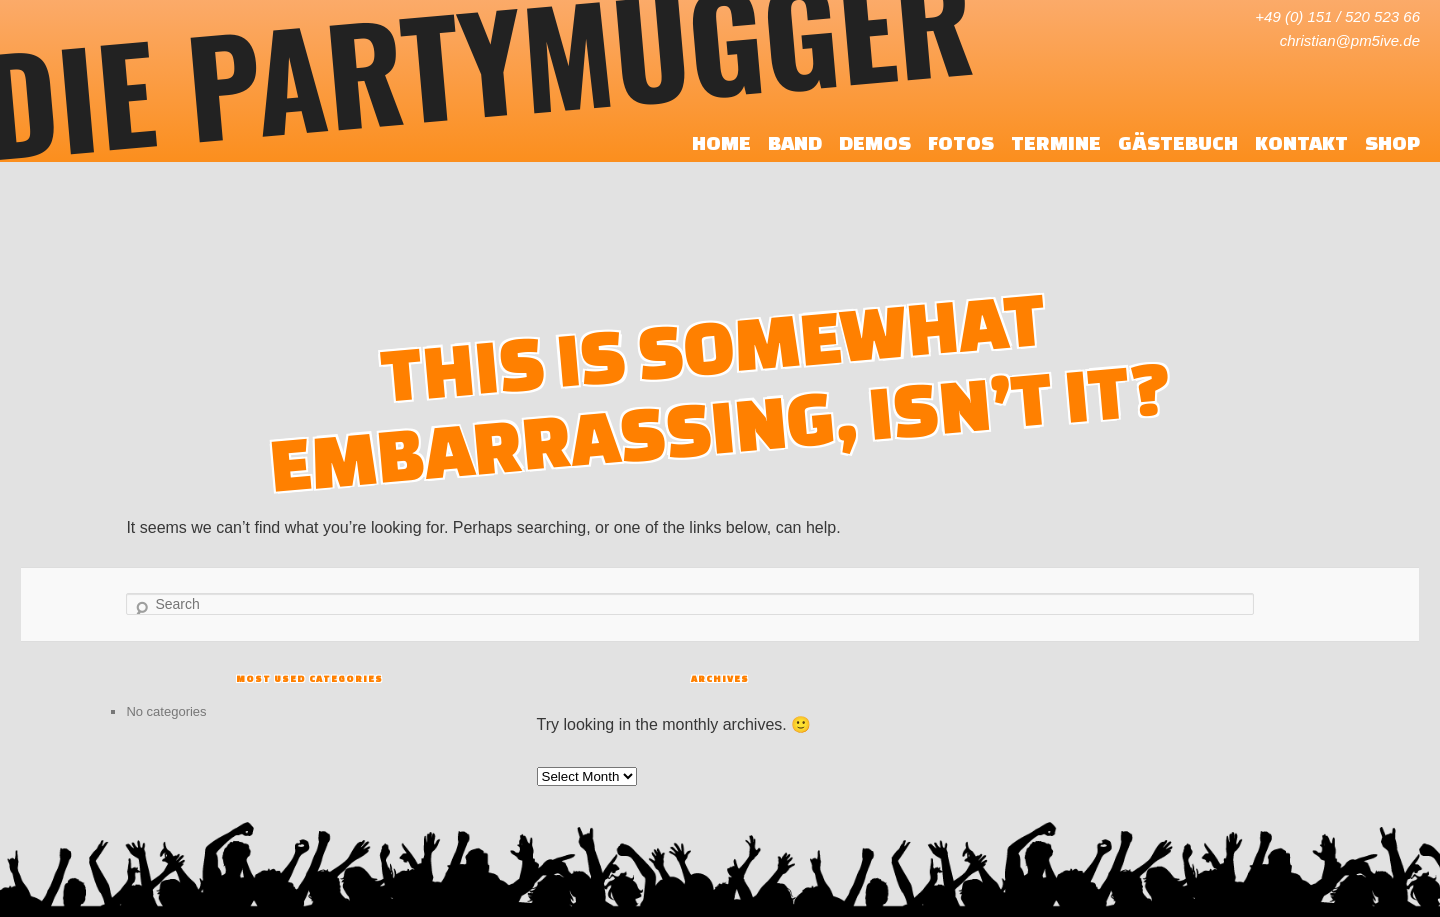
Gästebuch (1178, 142)
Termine (1056, 142)
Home (721, 142)
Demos (875, 142)
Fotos (961, 142)
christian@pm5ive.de (1350, 40)
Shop (1392, 142)
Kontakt (1301, 142)
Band (795, 142)
